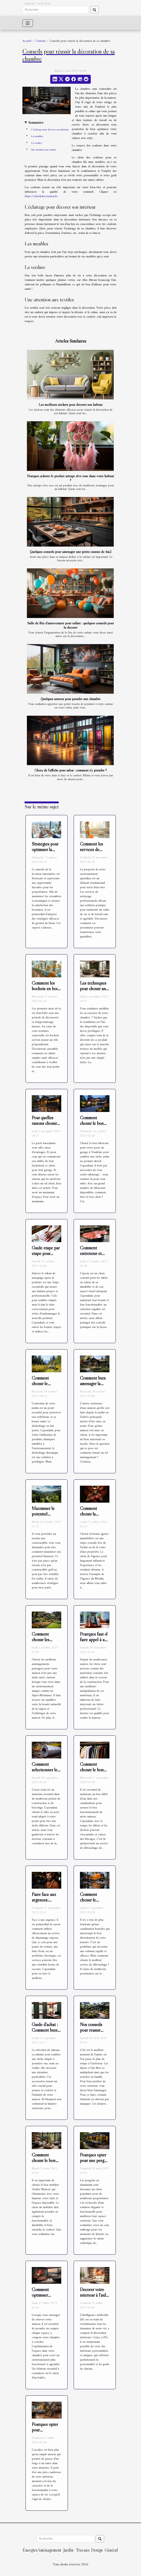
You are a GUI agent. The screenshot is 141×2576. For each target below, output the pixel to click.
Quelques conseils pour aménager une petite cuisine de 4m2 (70, 551)
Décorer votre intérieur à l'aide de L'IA (94, 2295)
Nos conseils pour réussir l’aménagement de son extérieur (94, 2033)
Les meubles (37, 136)
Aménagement (49, 2550)
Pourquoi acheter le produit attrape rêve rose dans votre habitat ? (70, 478)
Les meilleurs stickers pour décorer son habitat (71, 404)
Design (97, 2550)
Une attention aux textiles (43, 150)
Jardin (68, 2550)
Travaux (83, 2550)
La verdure (36, 143)
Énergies (30, 2550)
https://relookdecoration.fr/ (41, 196)
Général (40, 41)
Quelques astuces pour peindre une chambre (70, 698)
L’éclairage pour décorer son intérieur (50, 130)
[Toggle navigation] (27, 23)
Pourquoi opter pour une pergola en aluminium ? (94, 2160)
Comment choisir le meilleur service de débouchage (93, 1902)
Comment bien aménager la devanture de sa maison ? (93, 1386)
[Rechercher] (55, 9)
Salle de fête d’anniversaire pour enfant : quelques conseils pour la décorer (70, 625)
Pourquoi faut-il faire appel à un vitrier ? (93, 1639)
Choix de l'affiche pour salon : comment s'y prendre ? (71, 770)
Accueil (26, 41)
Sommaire (35, 122)
